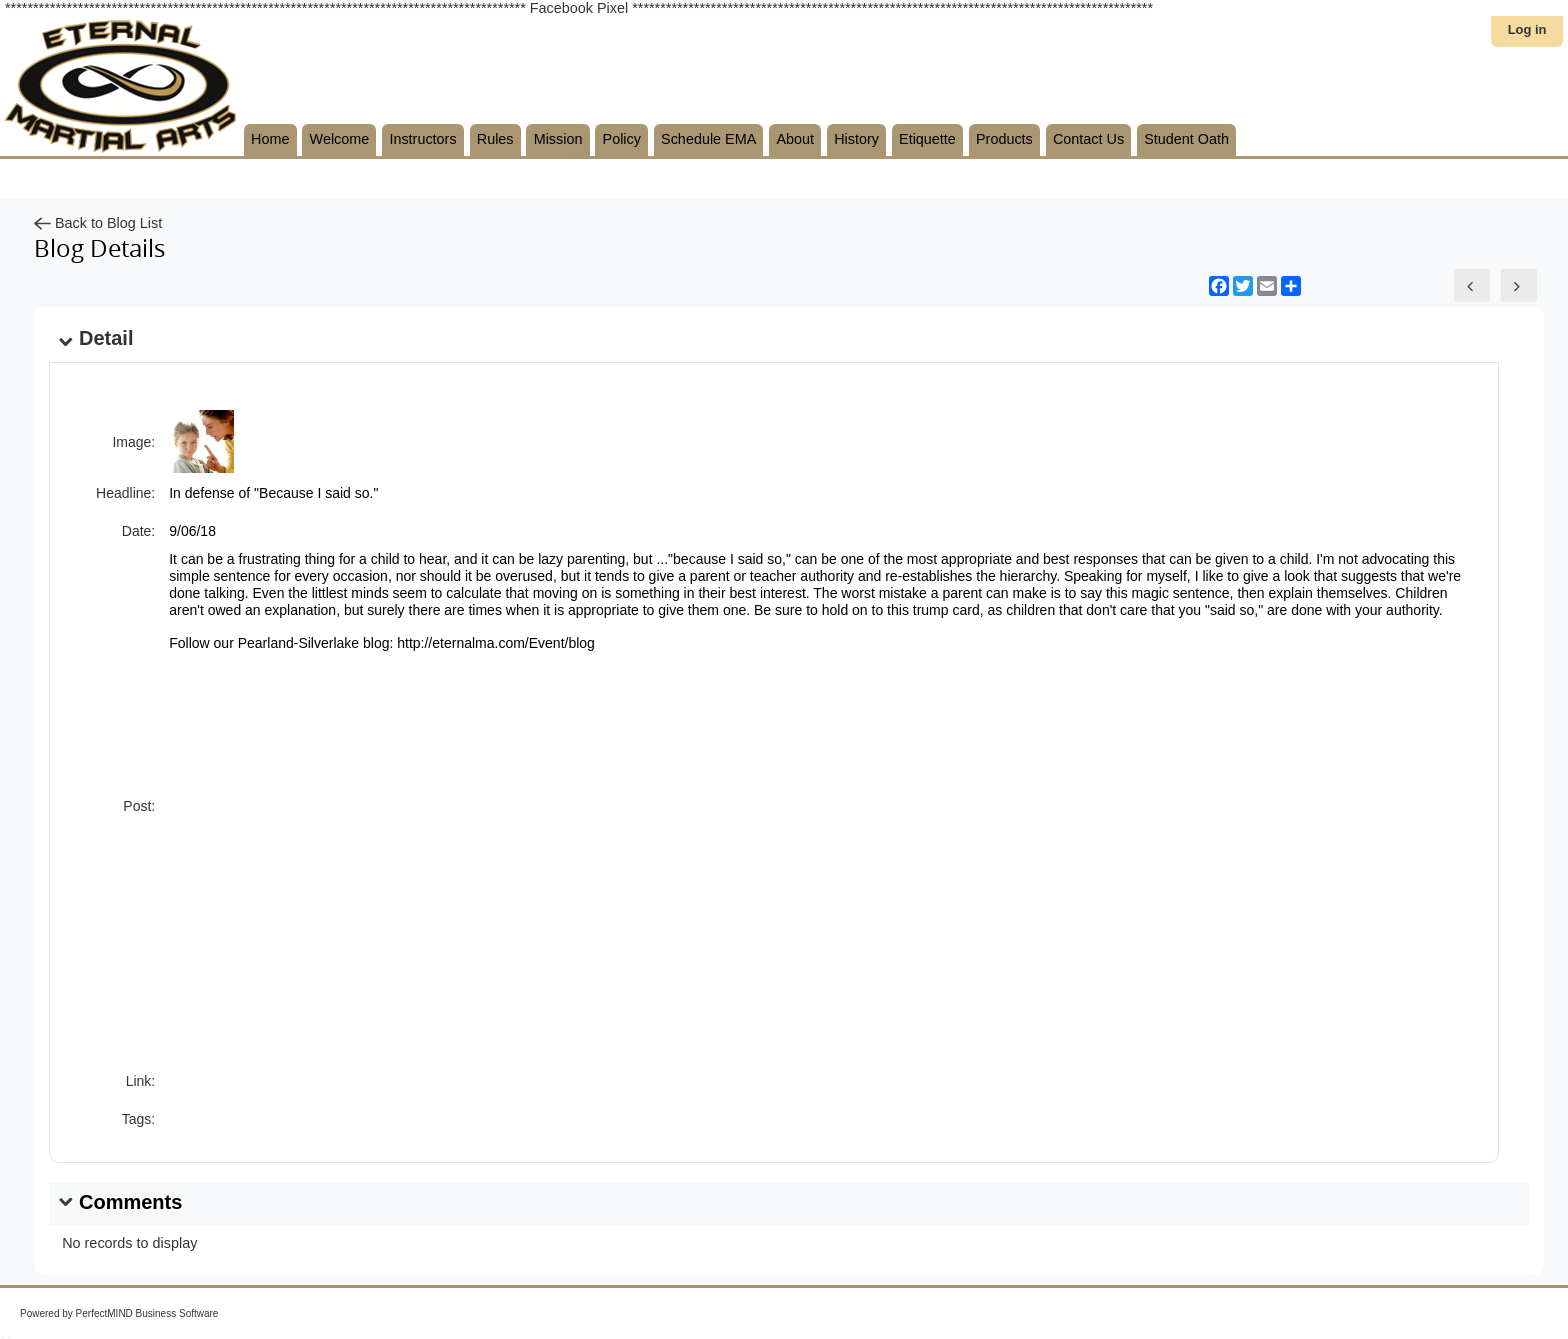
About (795, 139)
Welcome (340, 139)
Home (270, 139)
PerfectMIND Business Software (147, 1313)
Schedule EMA (708, 139)
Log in (1527, 29)
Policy (622, 139)
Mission (558, 139)
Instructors (422, 139)
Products (1004, 139)
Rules (495, 139)
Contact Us (1088, 139)
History (856, 139)
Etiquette (927, 139)
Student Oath (1186, 139)
